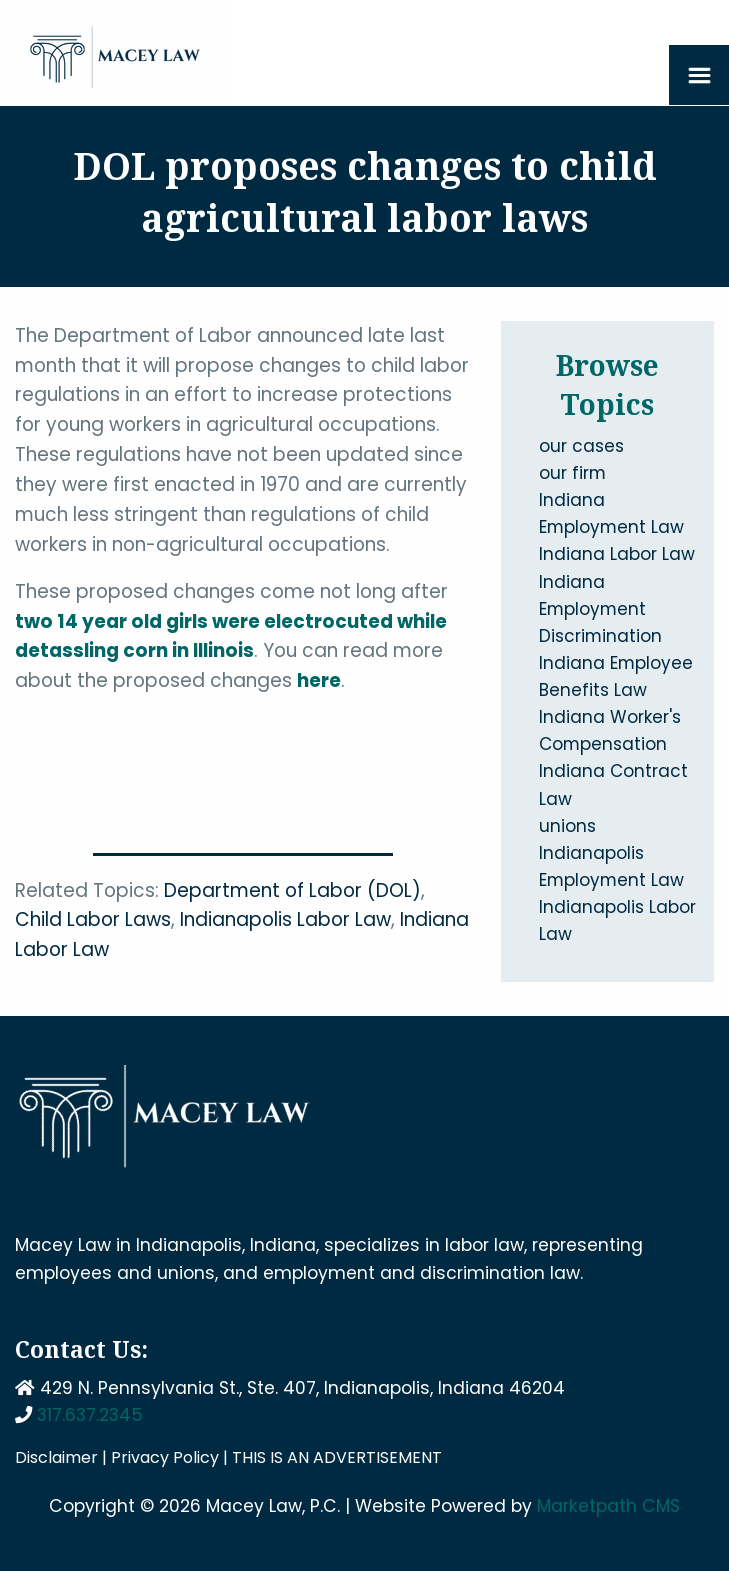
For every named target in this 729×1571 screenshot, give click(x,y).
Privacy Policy (165, 1457)
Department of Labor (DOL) (292, 890)
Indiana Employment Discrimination (600, 609)
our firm (572, 473)
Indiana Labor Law (617, 554)
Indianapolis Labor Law (285, 919)
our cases (581, 446)
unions (567, 826)
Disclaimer (56, 1457)
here (319, 680)
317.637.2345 (90, 1415)
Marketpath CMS (608, 1506)
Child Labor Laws (93, 919)
